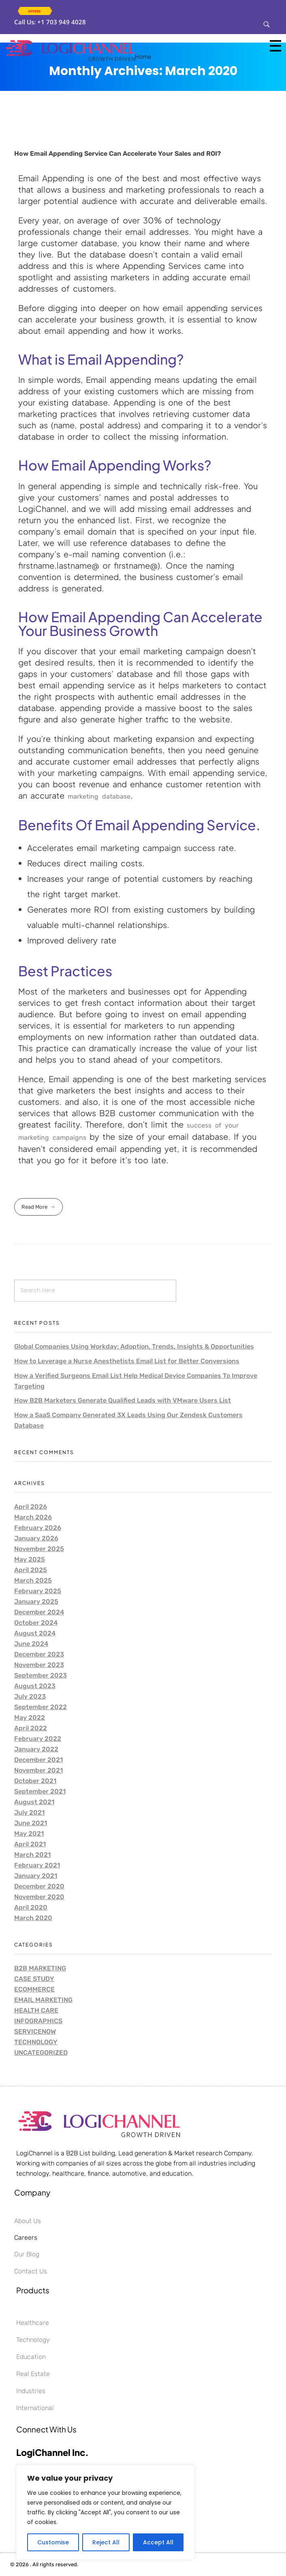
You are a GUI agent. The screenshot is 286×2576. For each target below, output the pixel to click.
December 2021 (38, 1760)
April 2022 (30, 1728)
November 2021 (38, 1770)
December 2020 (39, 1886)
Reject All (106, 2542)
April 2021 (30, 1844)
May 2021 (29, 1833)
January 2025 (36, 1601)
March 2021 (32, 1854)
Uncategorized (41, 2052)
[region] (105, 2512)
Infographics (38, 2021)
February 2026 (37, 1528)
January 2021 (35, 1876)
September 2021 (40, 1791)
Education (31, 2357)
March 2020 (33, 1918)
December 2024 (39, 1612)
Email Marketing (43, 2000)
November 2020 (39, 1897)
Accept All (158, 2542)
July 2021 (29, 1812)
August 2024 (34, 1633)
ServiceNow (35, 2031)
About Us (27, 2221)
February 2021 (37, 1865)
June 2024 (31, 1644)
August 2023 (34, 1686)
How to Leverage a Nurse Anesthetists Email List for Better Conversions (126, 1361)
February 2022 (37, 1738)
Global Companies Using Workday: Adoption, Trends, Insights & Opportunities (134, 1346)
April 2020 (30, 1907)
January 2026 (36, 1538)
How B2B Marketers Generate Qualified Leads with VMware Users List (122, 1400)
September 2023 (40, 1675)
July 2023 (30, 1696)
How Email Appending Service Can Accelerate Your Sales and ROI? (117, 153)
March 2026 (33, 1517)
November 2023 (39, 1665)
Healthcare (32, 2323)
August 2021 (34, 1802)
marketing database (99, 796)
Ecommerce (34, 1989)
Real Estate (33, 2374)
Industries (30, 2391)
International (35, 2408)
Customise (53, 2542)
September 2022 (40, 1707)
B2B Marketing (40, 1968)
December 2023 (39, 1654)
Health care (36, 2010)
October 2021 (35, 1781)
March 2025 (33, 1580)
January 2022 (36, 1749)
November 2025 (39, 1549)
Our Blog (26, 2254)
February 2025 (37, 1591)
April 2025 (30, 1570)
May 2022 (29, 1717)
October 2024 (36, 1622)
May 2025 (29, 1559)
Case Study (34, 1979)
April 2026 (30, 1506)
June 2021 (30, 1823)
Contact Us (30, 2271)
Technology (36, 2042)
